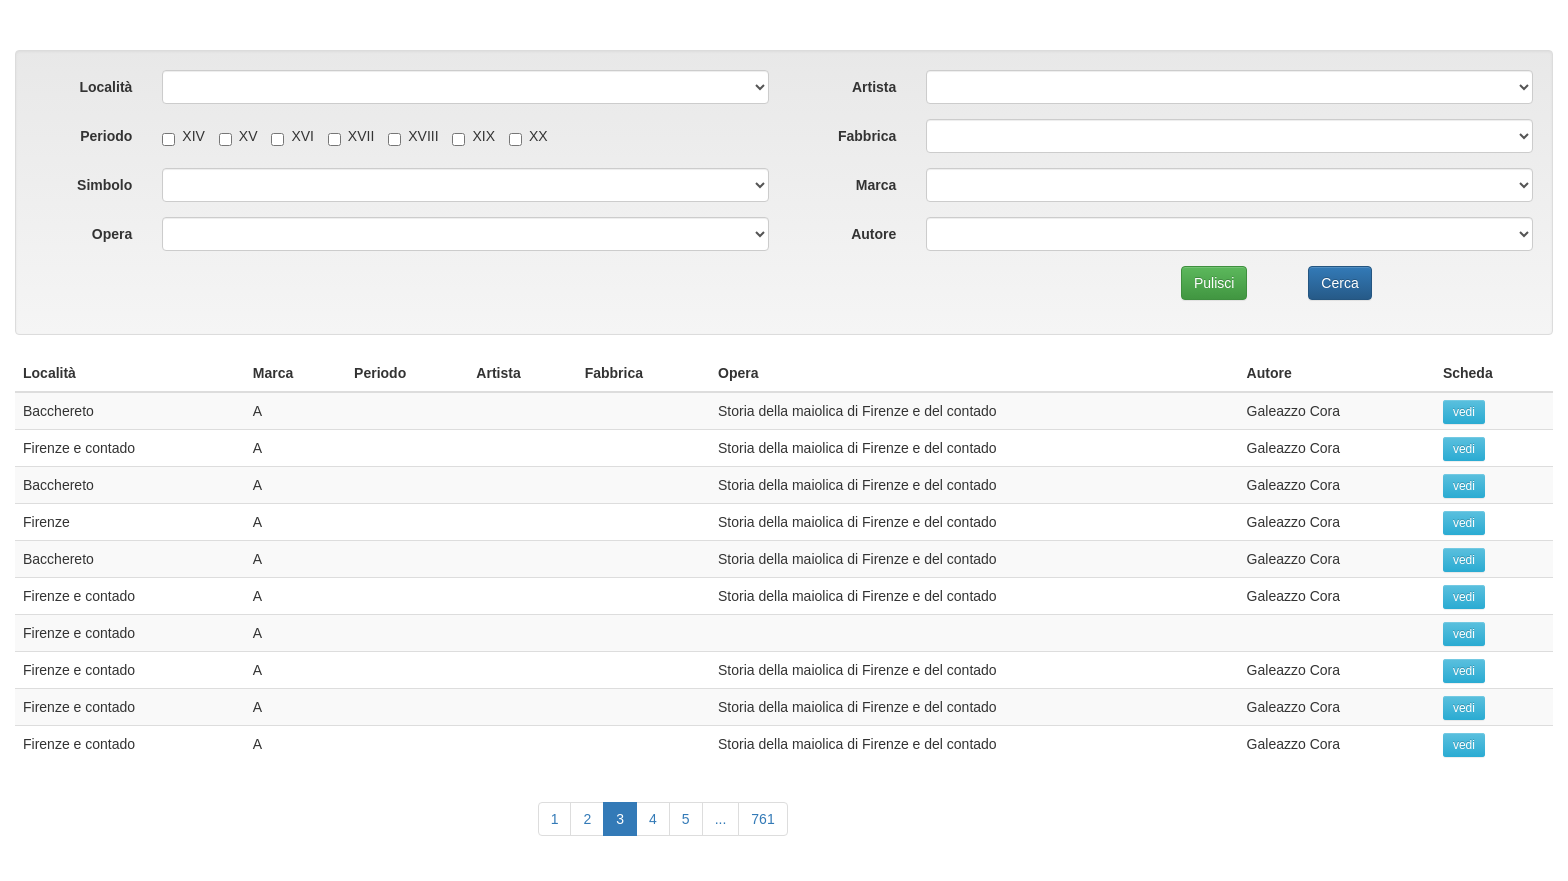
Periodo (106, 136)
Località (105, 87)
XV (238, 136)
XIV (183, 136)
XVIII (413, 136)
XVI (292, 136)
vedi (1464, 412)
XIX (473, 136)
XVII (351, 136)
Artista (874, 87)
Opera (112, 234)
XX (528, 136)
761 (762, 819)
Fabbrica (867, 136)
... (721, 819)
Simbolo (104, 185)
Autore (873, 234)
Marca (876, 185)
